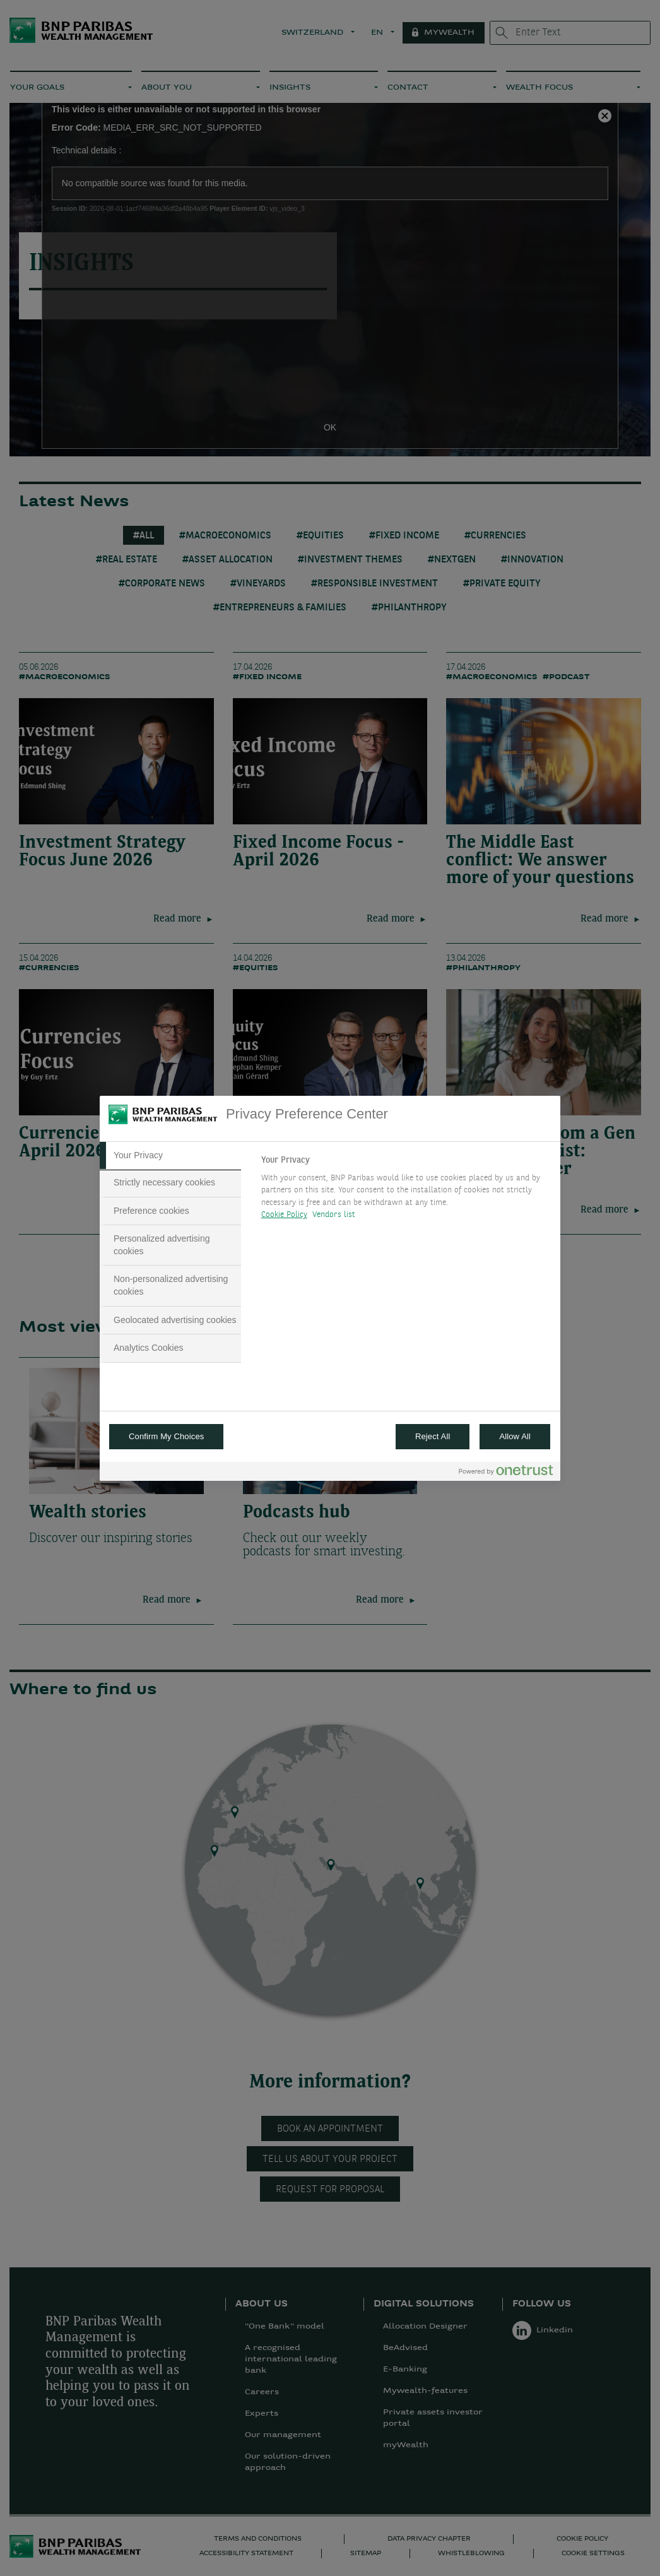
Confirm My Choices (166, 1436)
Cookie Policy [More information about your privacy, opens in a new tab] (284, 1215)
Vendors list (334, 1215)
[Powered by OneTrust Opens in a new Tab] (506, 1473)
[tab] (170, 1156)
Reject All (433, 1436)
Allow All (515, 1436)
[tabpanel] (405, 1191)
